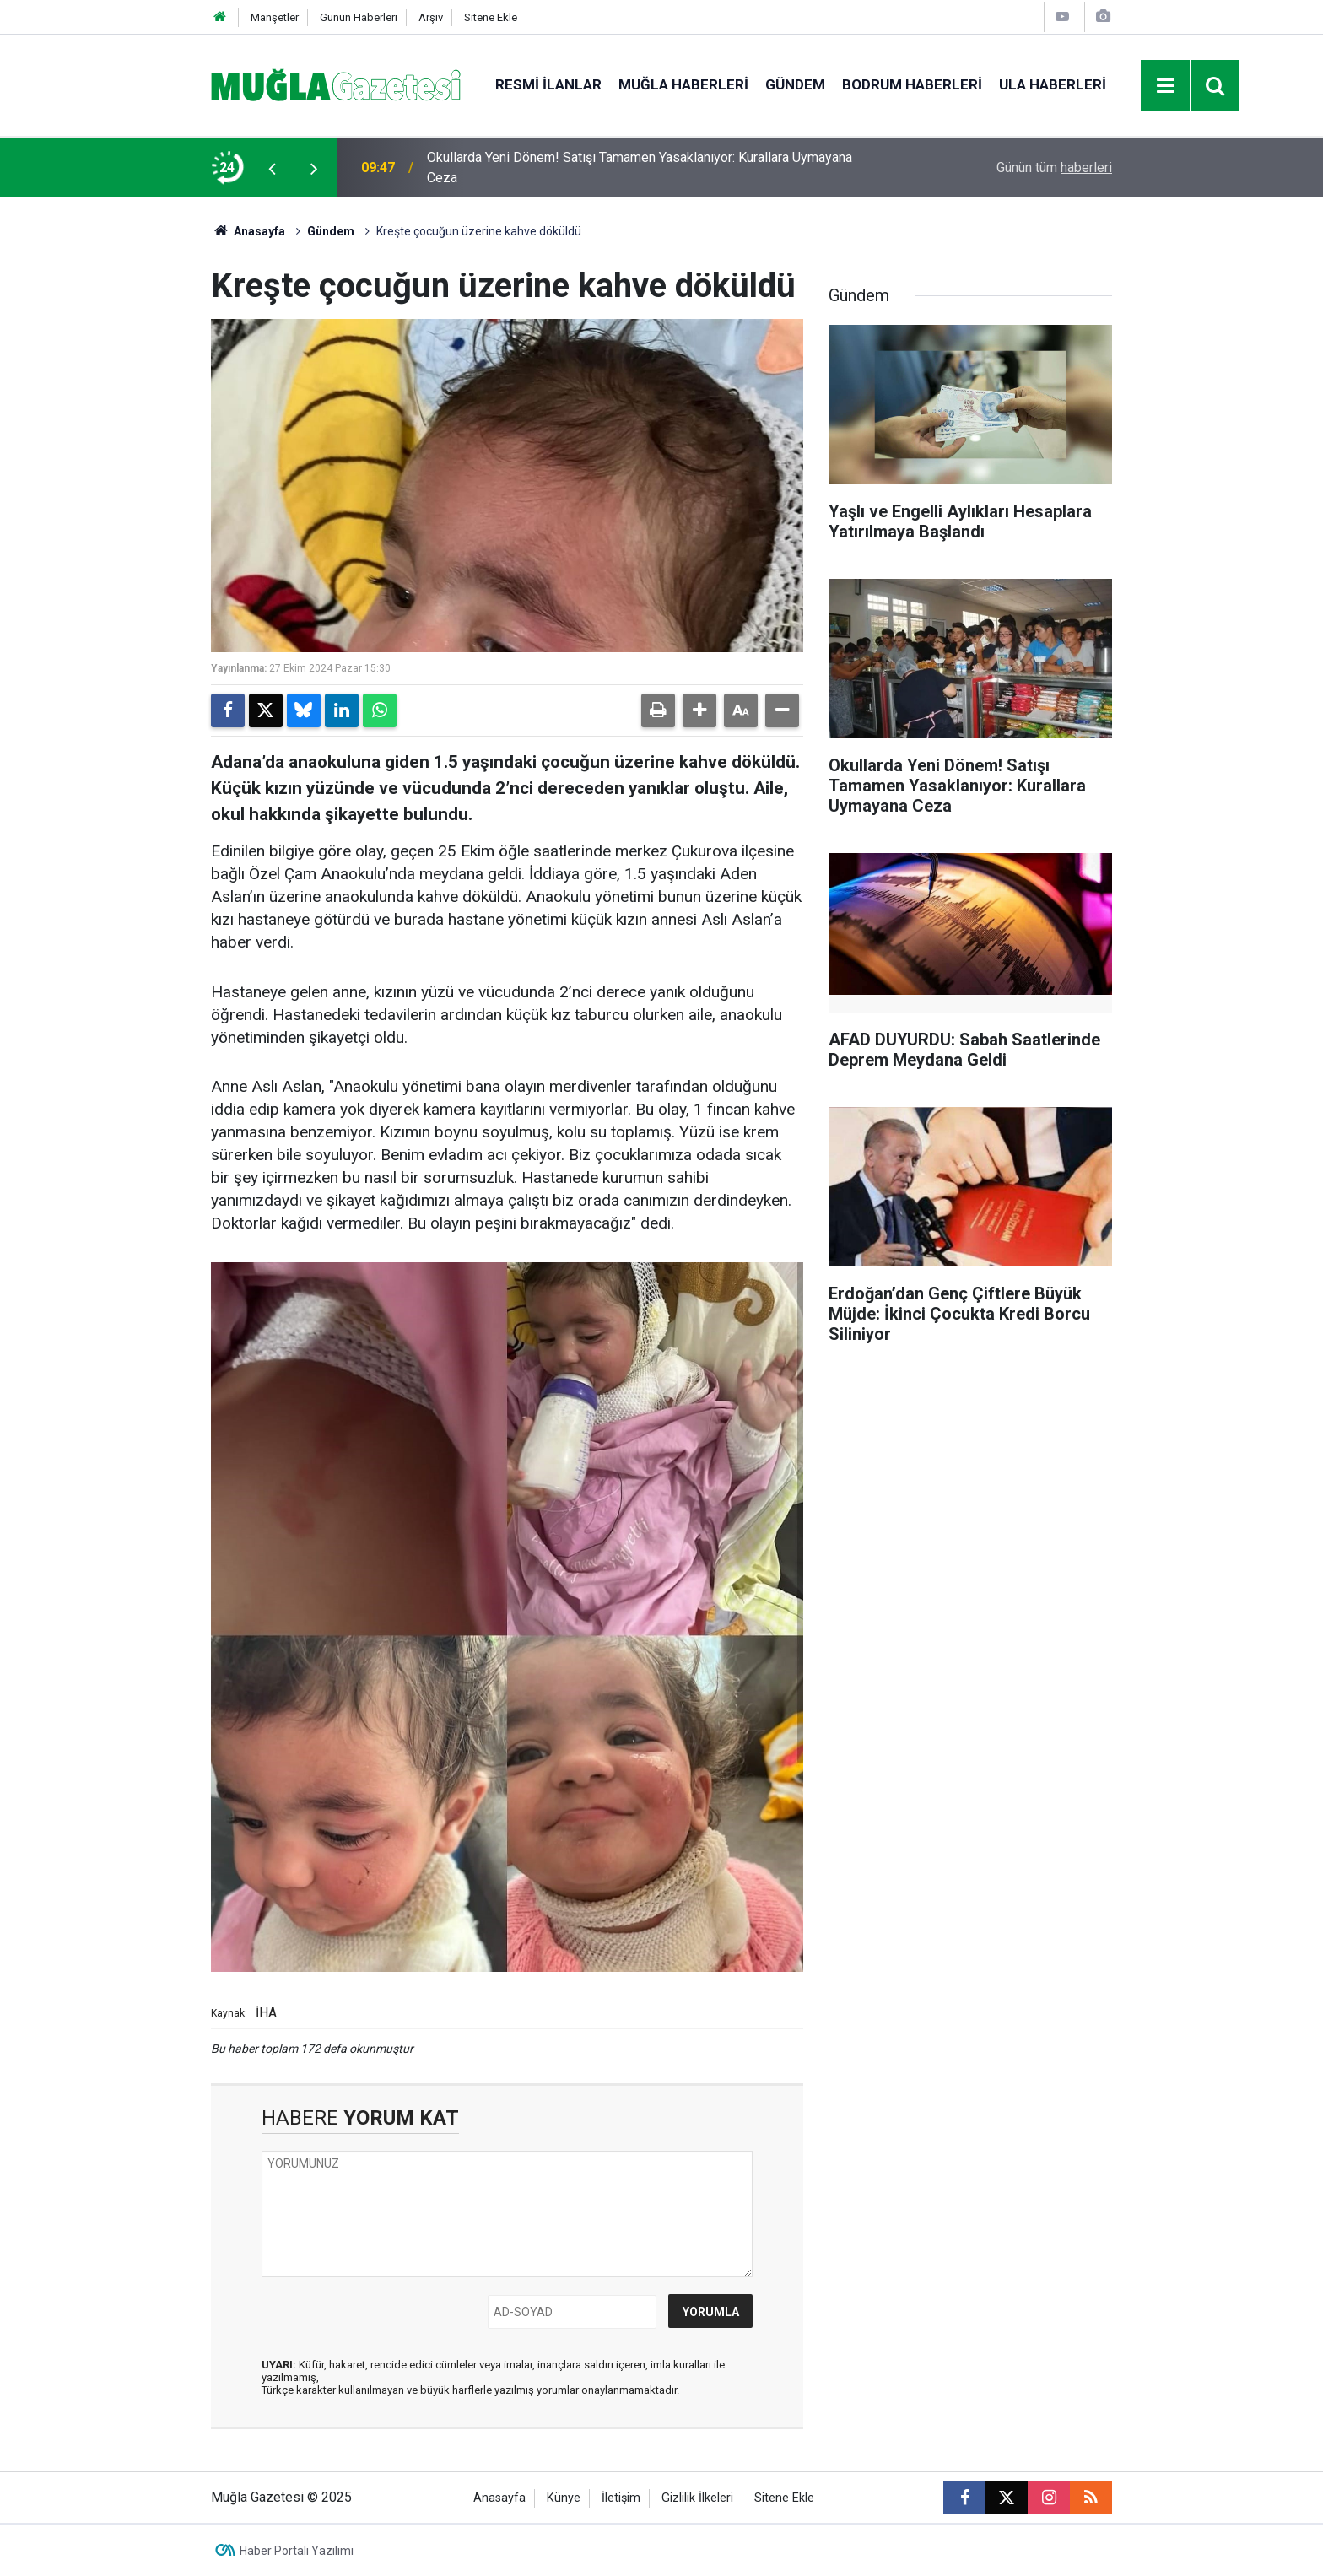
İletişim (621, 2498)
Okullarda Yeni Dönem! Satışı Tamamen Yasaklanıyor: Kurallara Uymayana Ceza (639, 167)
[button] (699, 710)
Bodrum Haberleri (912, 84)
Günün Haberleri (358, 17)
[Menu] (1166, 86)
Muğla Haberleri (683, 84)
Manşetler (275, 17)
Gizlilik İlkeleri (697, 2498)
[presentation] (272, 168)
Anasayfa (248, 231)
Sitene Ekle (490, 17)
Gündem (795, 84)
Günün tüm (1054, 167)
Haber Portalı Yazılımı (297, 2550)
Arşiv (430, 17)
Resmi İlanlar (548, 84)
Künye (563, 2498)
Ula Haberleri (1052, 84)
